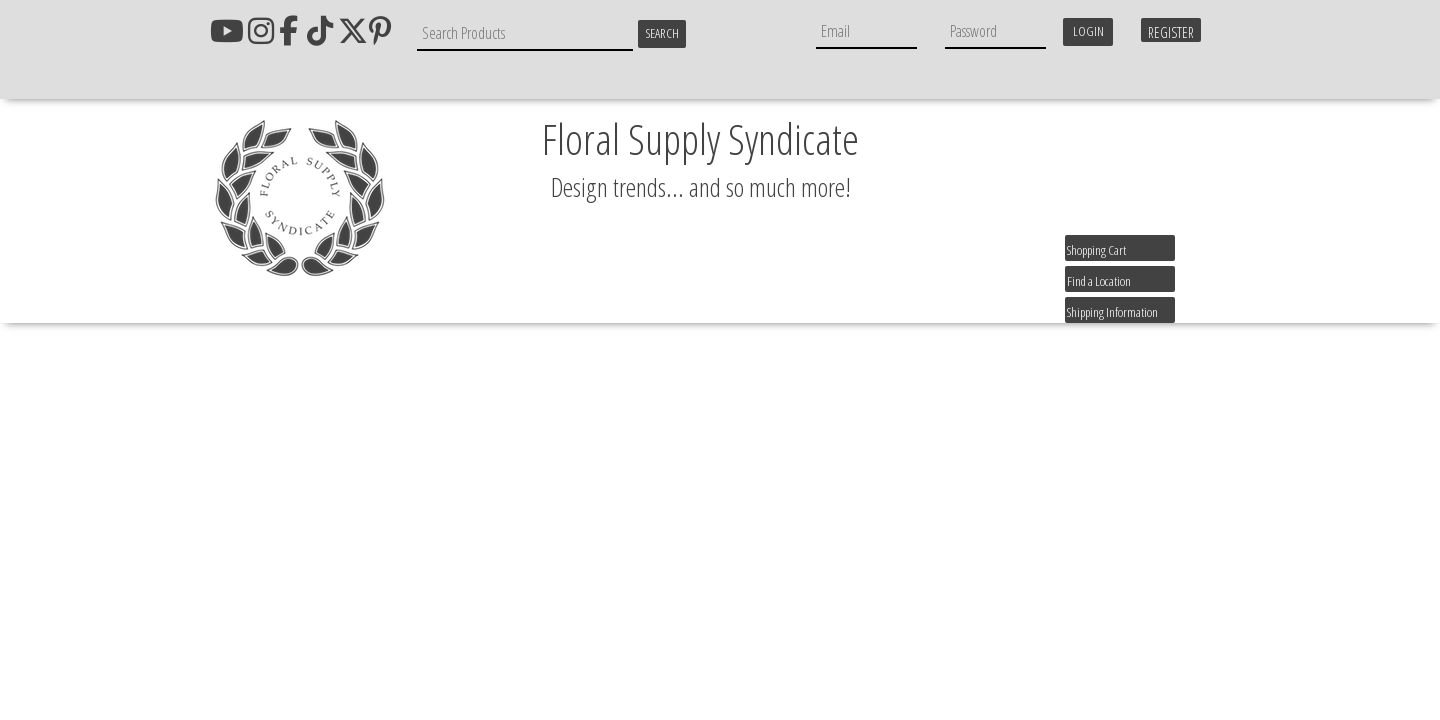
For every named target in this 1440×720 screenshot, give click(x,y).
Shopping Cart (1096, 250)
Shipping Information (1112, 312)
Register (1171, 32)
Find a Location (1099, 281)
